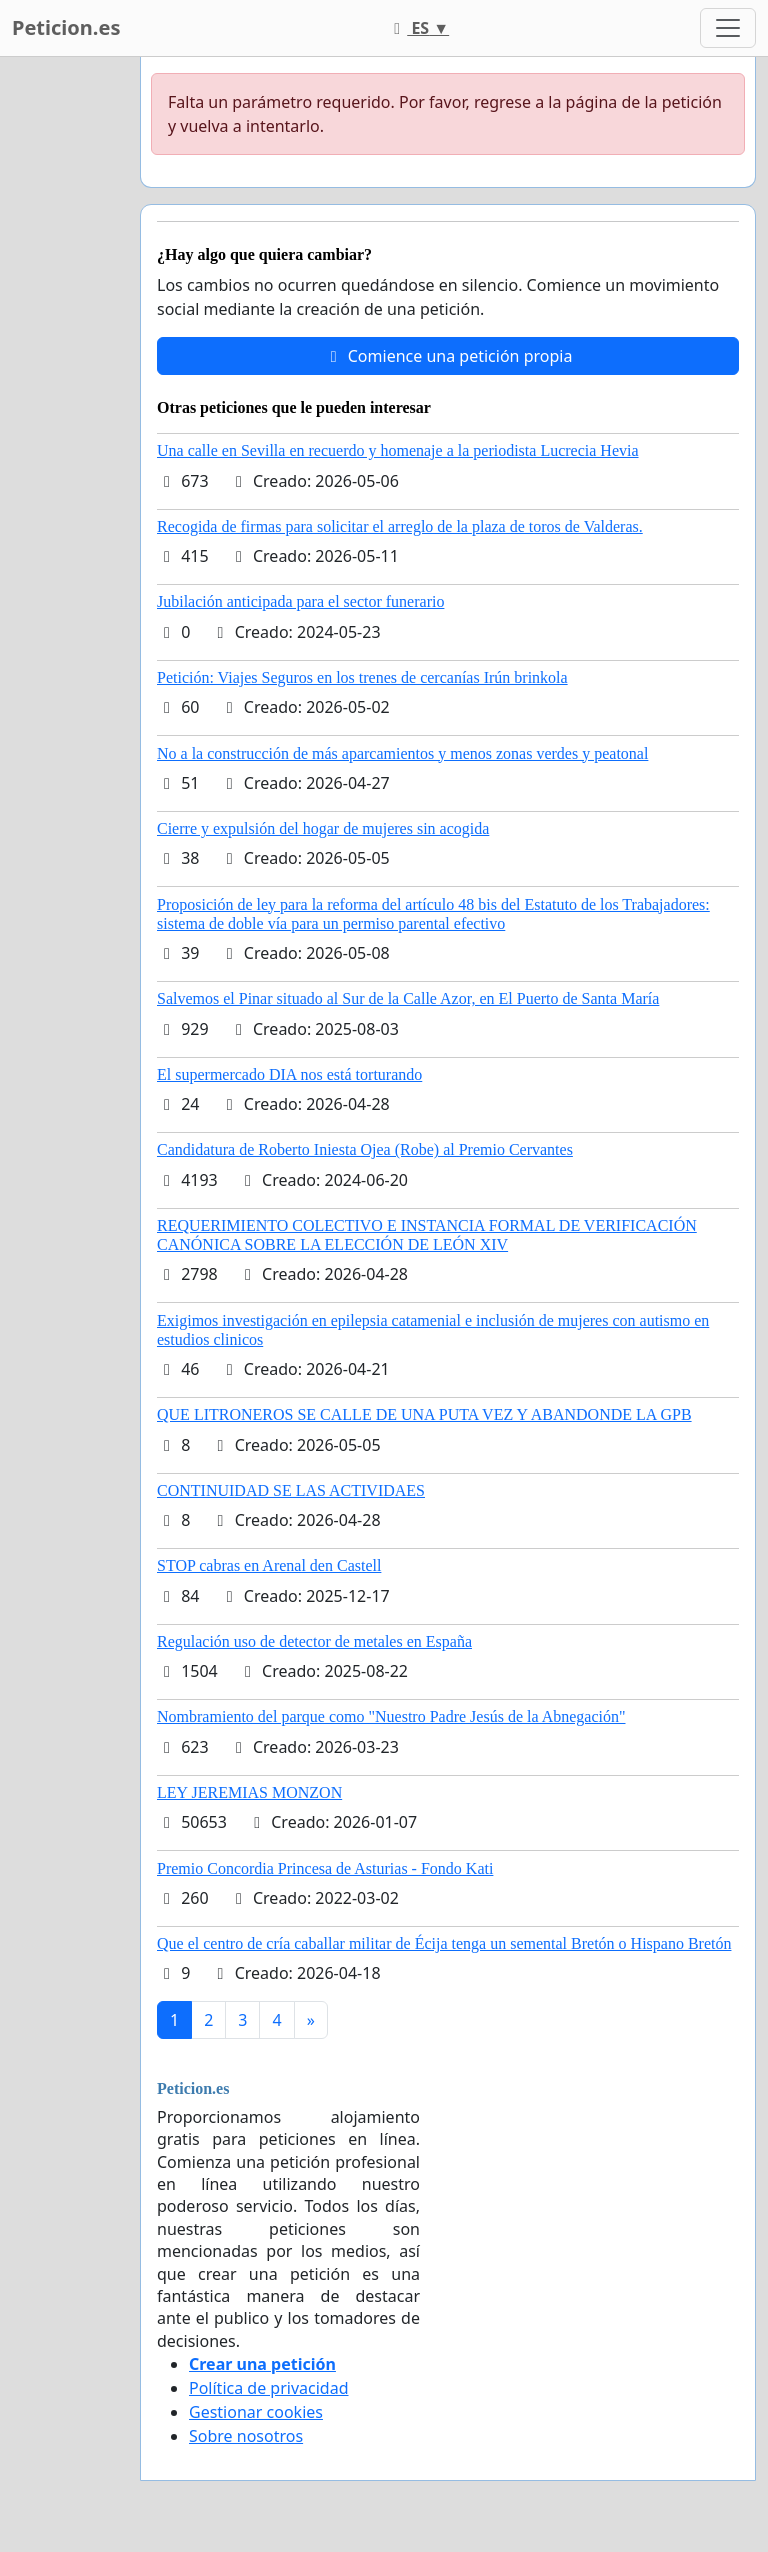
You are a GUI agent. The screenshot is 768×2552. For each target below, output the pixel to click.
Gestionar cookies (256, 2412)
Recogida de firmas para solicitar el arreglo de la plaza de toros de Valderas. (400, 526)
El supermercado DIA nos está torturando (289, 1074)
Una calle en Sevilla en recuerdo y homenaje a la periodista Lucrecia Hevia (398, 450)
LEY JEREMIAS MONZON (249, 1792)
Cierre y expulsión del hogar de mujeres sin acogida (323, 828)
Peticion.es (66, 27)
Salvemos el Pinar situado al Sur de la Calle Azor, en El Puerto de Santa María (408, 998)
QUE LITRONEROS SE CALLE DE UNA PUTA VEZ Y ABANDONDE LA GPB (424, 1414)
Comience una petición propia (448, 356)
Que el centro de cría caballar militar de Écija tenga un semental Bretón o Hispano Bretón (444, 1943)
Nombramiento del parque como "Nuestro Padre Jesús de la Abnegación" (391, 1716)
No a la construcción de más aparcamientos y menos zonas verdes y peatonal (402, 753)
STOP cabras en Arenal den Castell (269, 1565)
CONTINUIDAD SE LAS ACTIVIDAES (291, 1490)
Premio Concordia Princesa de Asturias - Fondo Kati (325, 1868)
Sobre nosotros (246, 2436)
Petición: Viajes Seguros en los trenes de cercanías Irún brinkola (362, 677)
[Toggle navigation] (728, 28)
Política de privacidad (269, 2388)
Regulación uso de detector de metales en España (314, 1641)
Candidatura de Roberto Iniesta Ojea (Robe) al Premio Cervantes (365, 1149)
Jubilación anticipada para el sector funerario (300, 601)
